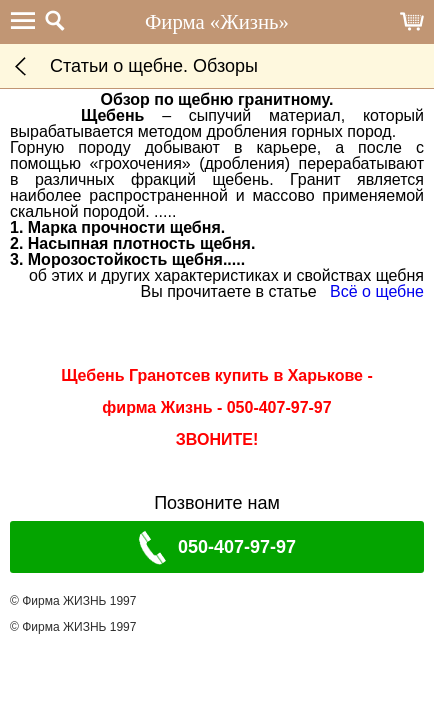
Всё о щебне (377, 291)
